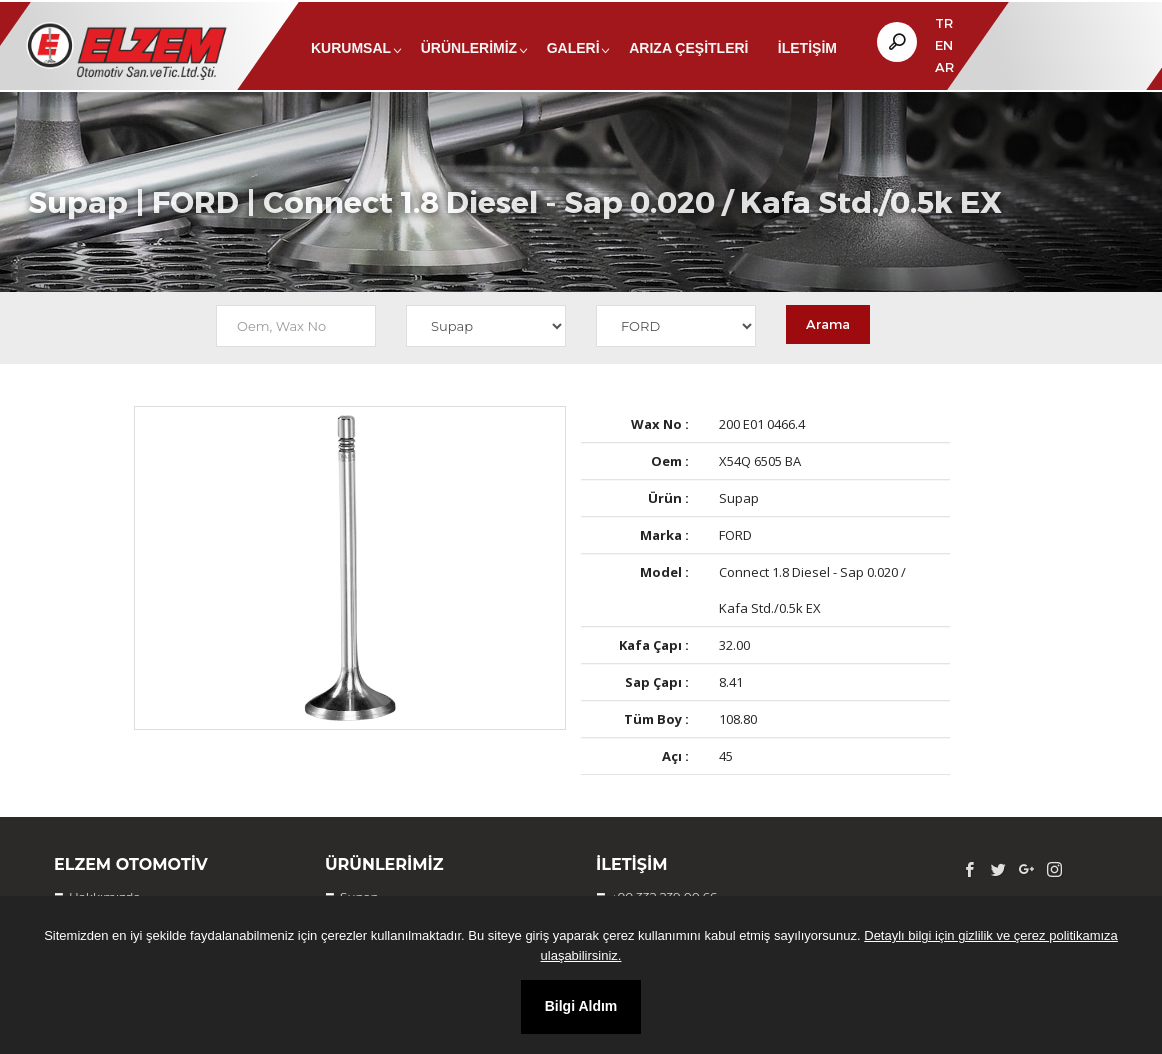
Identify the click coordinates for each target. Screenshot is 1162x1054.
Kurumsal (351, 48)
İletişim (807, 48)
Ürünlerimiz (469, 48)
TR (944, 23)
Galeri (573, 48)
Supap (78, 228)
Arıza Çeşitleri (688, 48)
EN (944, 45)
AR (944, 67)
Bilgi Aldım (581, 1006)
